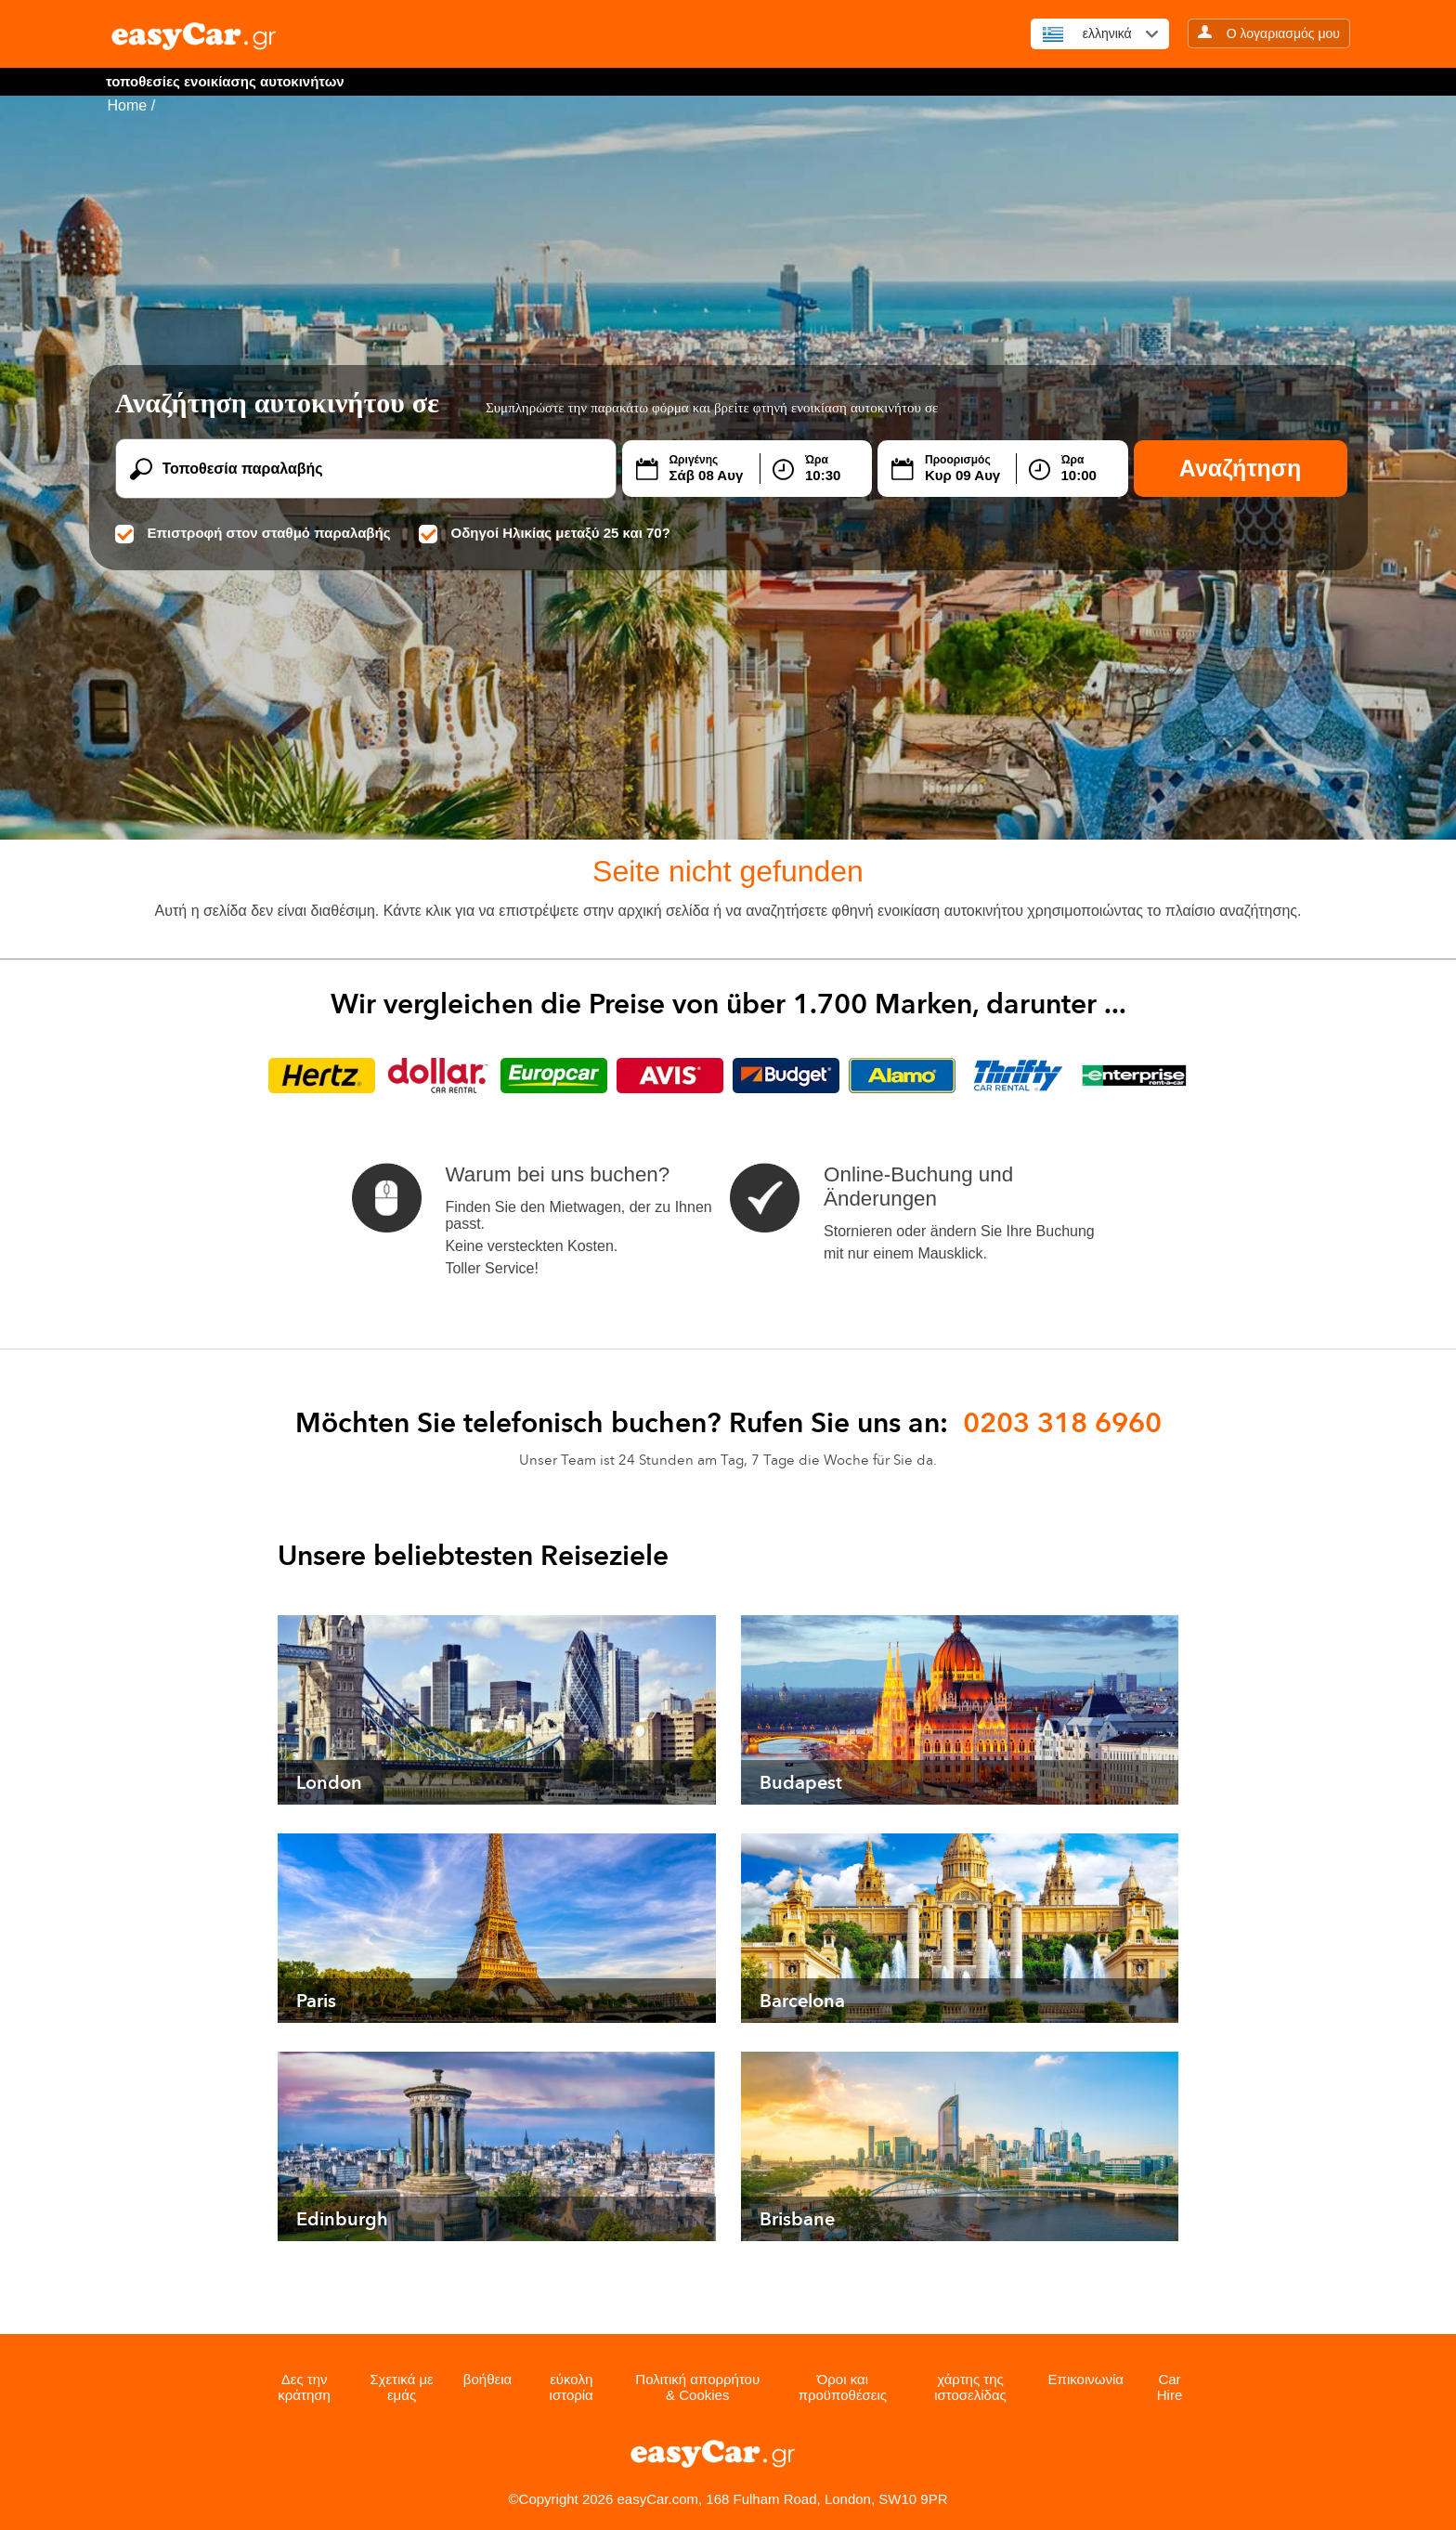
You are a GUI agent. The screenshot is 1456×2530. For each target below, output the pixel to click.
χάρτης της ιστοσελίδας (970, 2387)
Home (128, 105)
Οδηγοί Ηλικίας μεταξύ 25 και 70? (544, 533)
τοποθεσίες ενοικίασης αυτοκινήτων (225, 81)
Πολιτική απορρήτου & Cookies (697, 2387)
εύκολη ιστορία (571, 2387)
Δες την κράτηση (304, 2387)
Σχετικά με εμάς (402, 2387)
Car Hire (1170, 2387)
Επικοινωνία (1086, 2379)
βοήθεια (487, 2379)
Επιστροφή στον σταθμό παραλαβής (253, 533)
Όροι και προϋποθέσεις (843, 2387)
